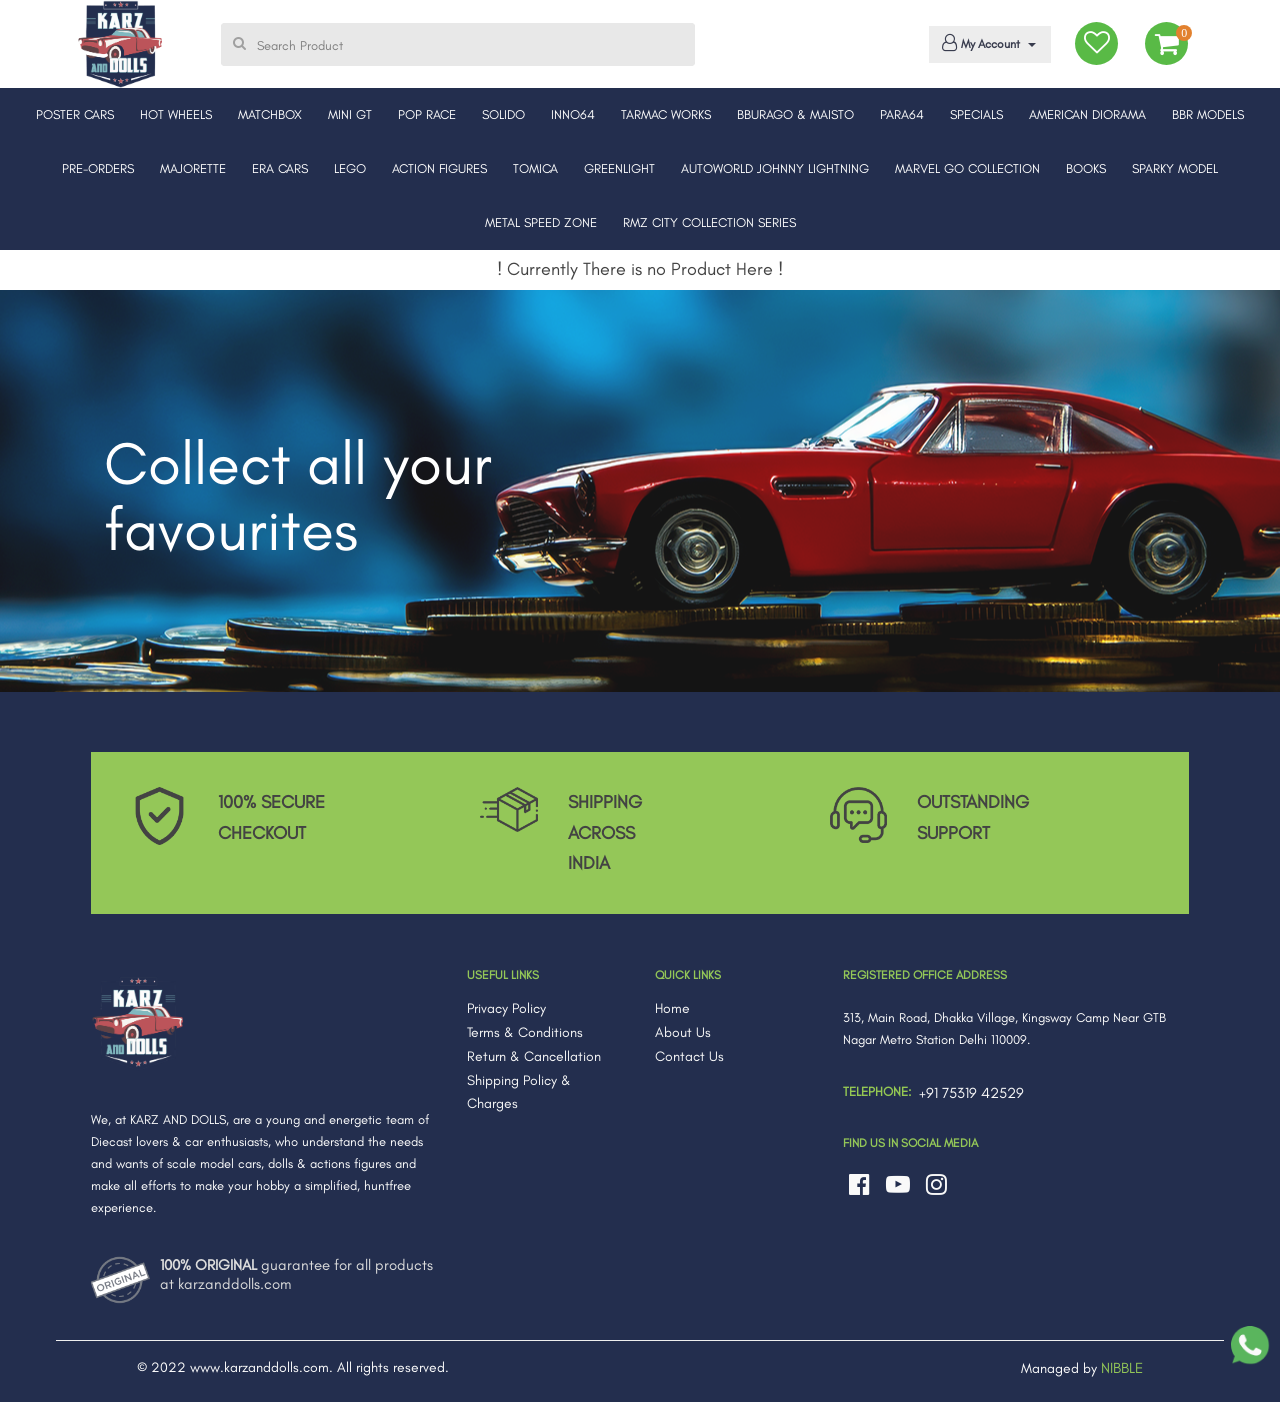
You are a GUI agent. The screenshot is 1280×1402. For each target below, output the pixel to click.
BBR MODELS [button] (1208, 114)
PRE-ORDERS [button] (98, 168)
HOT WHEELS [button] (176, 114)
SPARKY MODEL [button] (1175, 168)
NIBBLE (1122, 1368)
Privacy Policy (506, 1008)
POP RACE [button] (427, 114)
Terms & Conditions (525, 1032)
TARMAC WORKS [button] (666, 114)
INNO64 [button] (573, 114)
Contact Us (689, 1056)
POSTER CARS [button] (75, 114)
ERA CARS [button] (280, 168)
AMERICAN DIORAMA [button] (1087, 114)
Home (672, 1008)
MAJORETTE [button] (193, 168)
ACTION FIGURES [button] (439, 168)
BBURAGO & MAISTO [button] (795, 114)
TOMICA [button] (535, 168)
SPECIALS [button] (976, 114)
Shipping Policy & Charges (519, 1092)
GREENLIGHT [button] (619, 168)
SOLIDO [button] (503, 114)
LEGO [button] (350, 168)
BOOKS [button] (1086, 168)
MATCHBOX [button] (270, 114)
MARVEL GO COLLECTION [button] (967, 168)
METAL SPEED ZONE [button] (541, 222)
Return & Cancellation (534, 1056)
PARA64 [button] (902, 114)
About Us (683, 1032)
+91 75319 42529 (971, 1093)
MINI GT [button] (350, 114)
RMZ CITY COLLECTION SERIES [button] (709, 222)
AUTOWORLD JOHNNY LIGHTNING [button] (775, 168)
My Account (986, 43)
